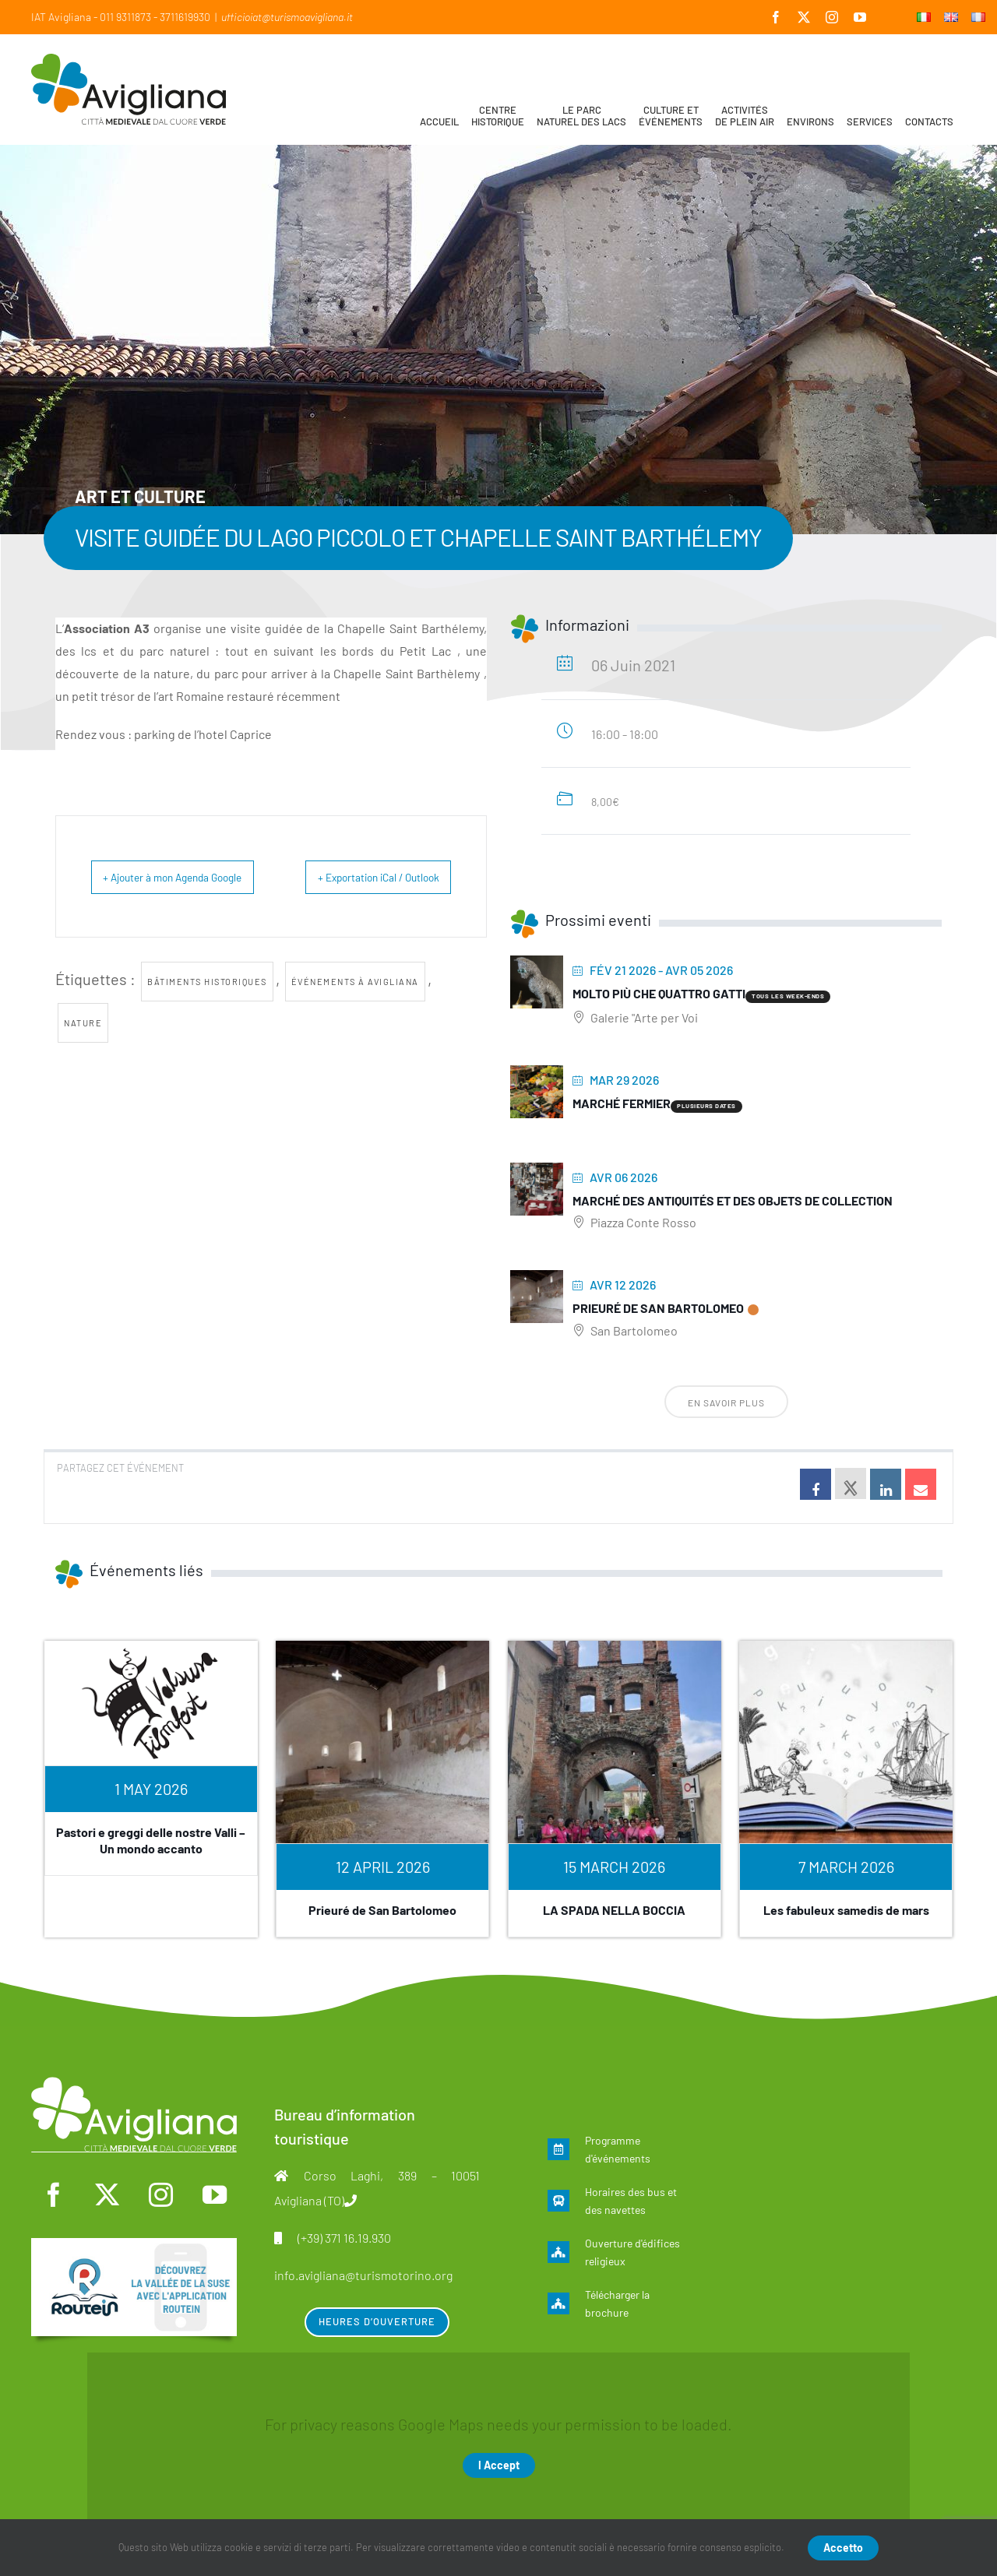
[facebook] (53, 2195)
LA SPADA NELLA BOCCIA (614, 1909)
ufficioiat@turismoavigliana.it (287, 16)
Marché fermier (621, 1103)
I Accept (499, 2465)
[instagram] (160, 2195)
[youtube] (214, 2195)
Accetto (843, 2547)
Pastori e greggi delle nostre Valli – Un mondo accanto (150, 1840)
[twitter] (107, 2195)
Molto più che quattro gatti (658, 993)
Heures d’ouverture (377, 2321)
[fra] (134, 2245)
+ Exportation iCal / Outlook (411, 894)
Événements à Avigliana (355, 1017)
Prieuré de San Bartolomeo (658, 1307)
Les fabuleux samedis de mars (846, 1909)
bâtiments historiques (207, 1017)
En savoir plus (726, 1402)
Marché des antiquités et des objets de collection (732, 1200)
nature (83, 1058)
